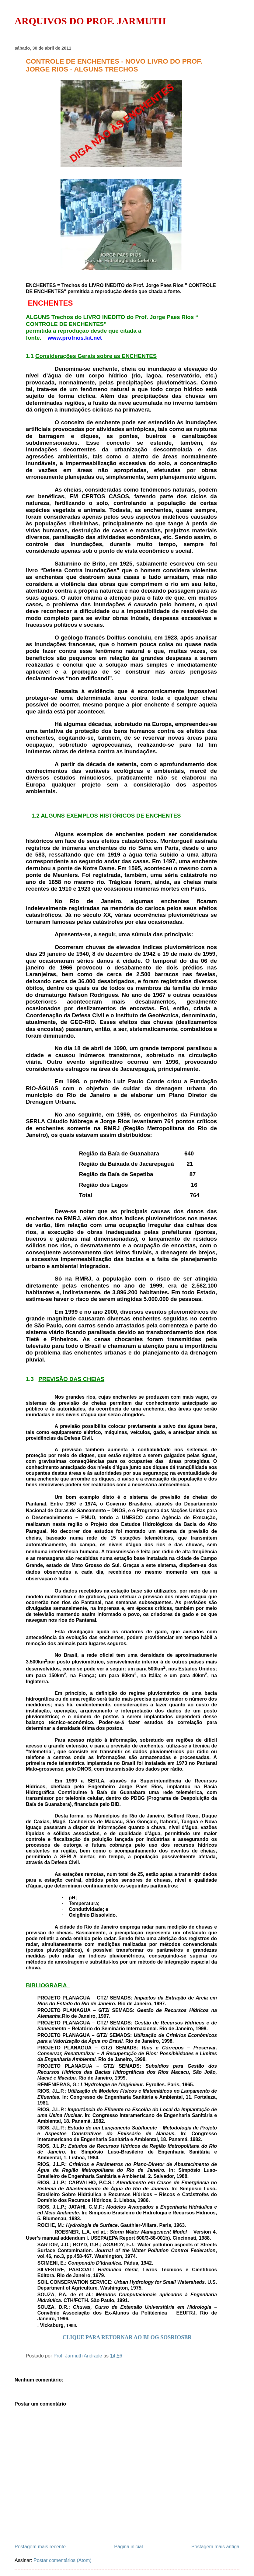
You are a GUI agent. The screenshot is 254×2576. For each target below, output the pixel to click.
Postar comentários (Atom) (62, 2560)
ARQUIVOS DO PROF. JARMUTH (90, 21)
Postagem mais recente (40, 2546)
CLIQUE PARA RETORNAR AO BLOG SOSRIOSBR (127, 2337)
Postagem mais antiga (215, 2546)
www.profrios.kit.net (74, 338)
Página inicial (128, 2546)
